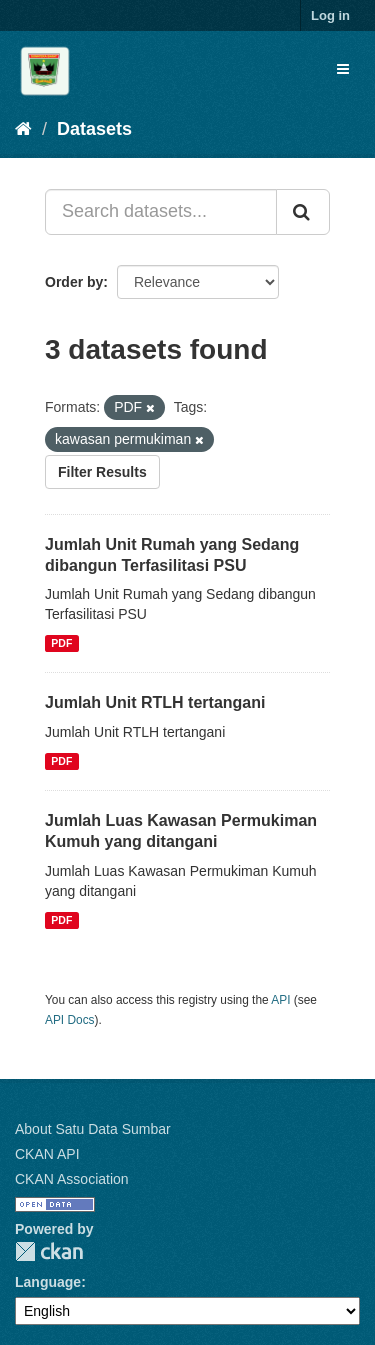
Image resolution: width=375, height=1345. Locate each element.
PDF (61, 643)
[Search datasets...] (161, 212)
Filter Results (102, 472)
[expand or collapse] (343, 69)
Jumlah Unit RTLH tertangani (155, 702)
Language (48, 1282)
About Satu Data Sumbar (93, 1129)
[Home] (23, 129)
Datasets (94, 129)
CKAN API (47, 1154)
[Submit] (303, 212)
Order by (74, 282)
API (280, 1000)
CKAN (49, 1251)
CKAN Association (72, 1179)
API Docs (70, 1020)
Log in (330, 15)
